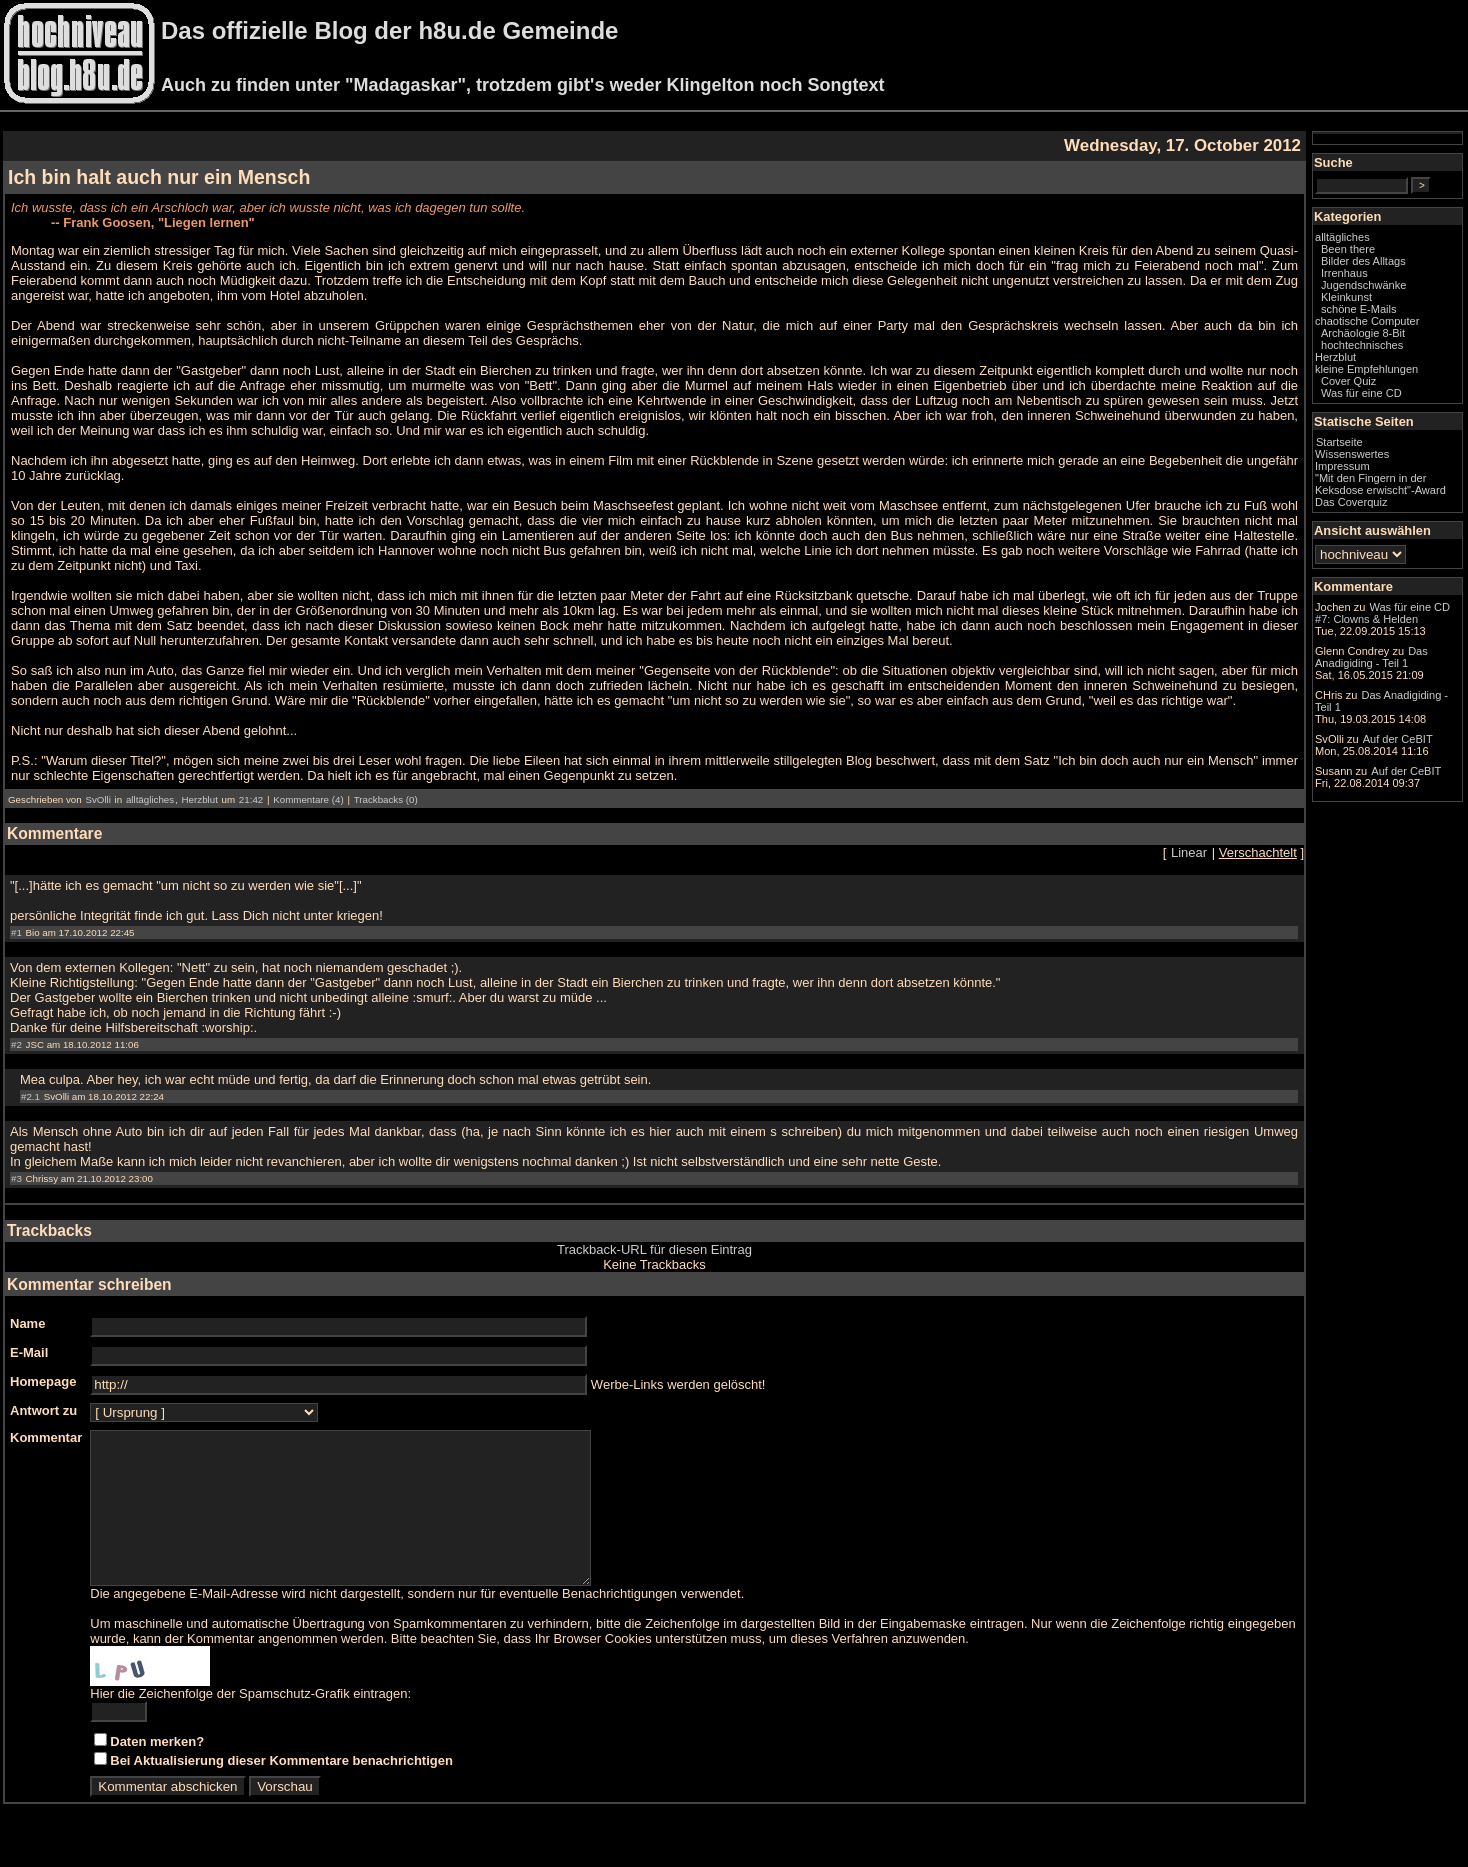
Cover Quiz (1348, 381)
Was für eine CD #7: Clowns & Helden (1382, 613)
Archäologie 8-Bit (1363, 333)
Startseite (1339, 442)
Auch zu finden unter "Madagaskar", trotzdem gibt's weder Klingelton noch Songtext (522, 85)
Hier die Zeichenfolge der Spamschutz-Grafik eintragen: (250, 1723)
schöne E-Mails (1359, 309)
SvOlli (97, 799)
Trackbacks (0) (386, 799)
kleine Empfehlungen (1366, 369)
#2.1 (30, 1096)
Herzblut (200, 799)
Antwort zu (43, 1410)
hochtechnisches (1362, 345)
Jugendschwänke (1363, 285)
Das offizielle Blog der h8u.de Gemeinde (389, 30)
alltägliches (150, 799)
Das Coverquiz (1351, 502)
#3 (16, 1178)
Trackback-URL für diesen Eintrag (654, 1249)
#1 (16, 932)
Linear (1189, 852)
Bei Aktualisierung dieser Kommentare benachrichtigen (281, 1790)
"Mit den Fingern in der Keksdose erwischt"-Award (1380, 484)
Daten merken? (157, 1771)
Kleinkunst (1346, 297)
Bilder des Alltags (1363, 261)
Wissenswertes (1352, 454)
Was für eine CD (1361, 393)
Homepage (43, 1381)
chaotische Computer (1367, 321)
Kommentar (46, 1437)
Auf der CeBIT (1398, 739)
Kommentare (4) (308, 799)
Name (27, 1323)
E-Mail (29, 1352)
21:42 (251, 799)
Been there (1348, 249)
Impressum (1342, 466)
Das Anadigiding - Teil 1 (1371, 657)
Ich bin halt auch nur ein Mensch (159, 177)
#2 (16, 1044)
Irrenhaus (1344, 273)
